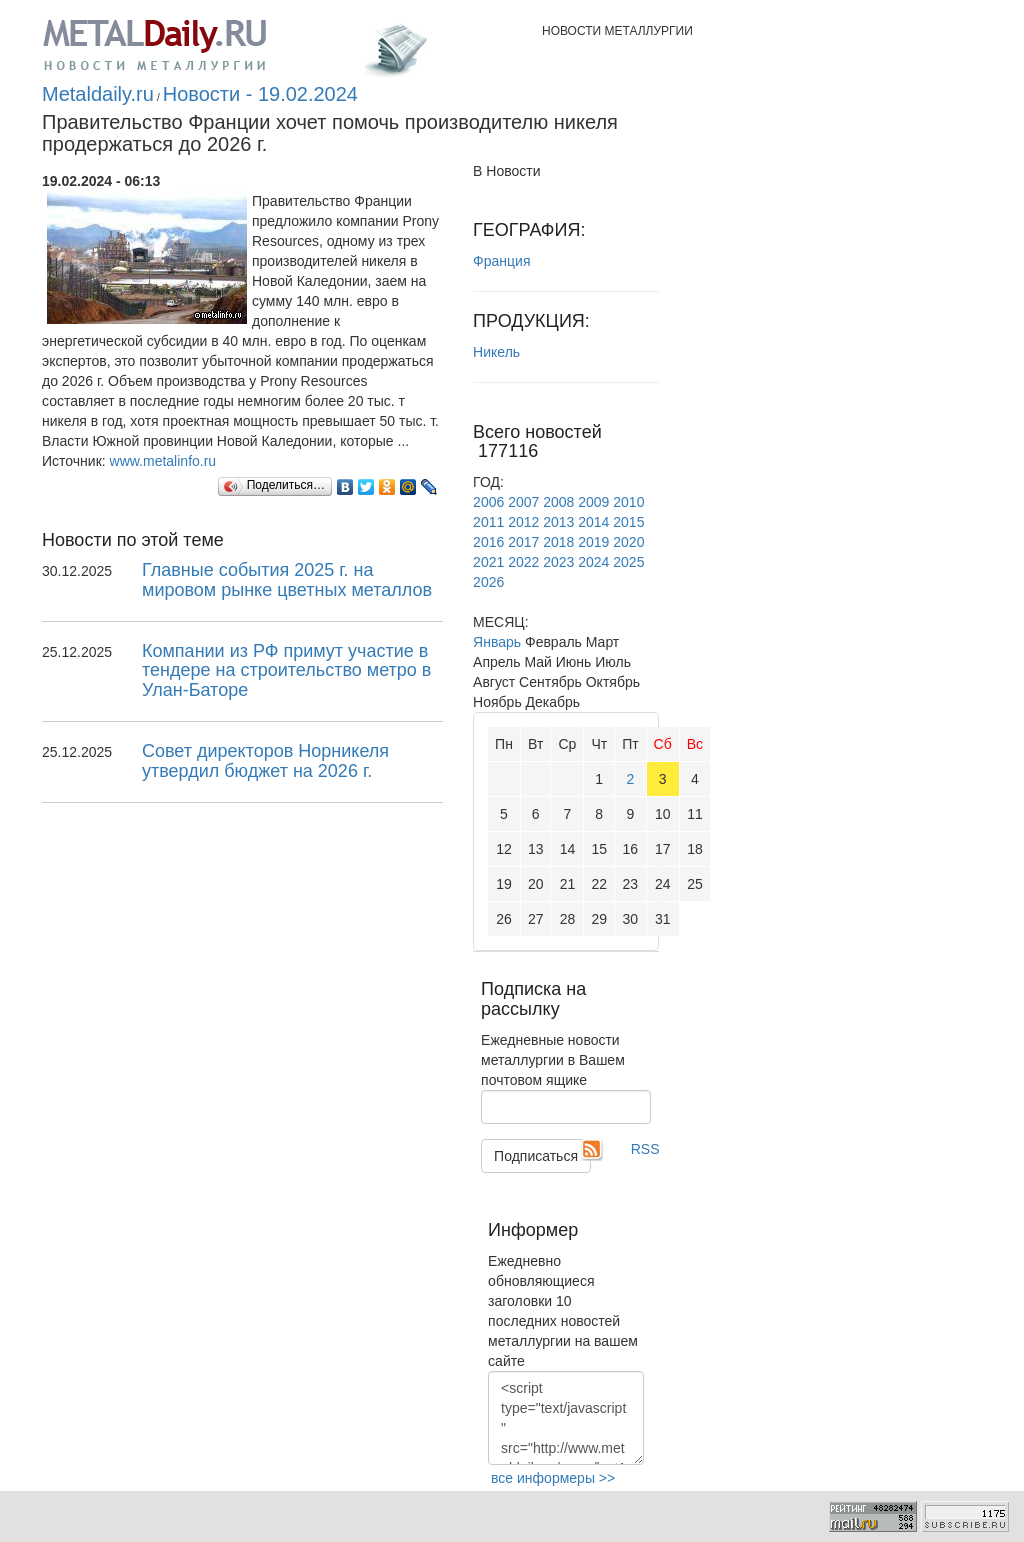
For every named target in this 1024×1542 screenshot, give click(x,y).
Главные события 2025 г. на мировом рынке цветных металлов (287, 580)
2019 (593, 542)
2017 (523, 542)
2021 (488, 562)
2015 (628, 522)
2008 (558, 502)
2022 (523, 562)
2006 (488, 502)
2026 (488, 582)
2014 (593, 522)
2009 (593, 502)
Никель (496, 352)
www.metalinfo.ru (163, 461)
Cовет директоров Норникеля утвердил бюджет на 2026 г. (265, 761)
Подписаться (536, 1156)
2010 (628, 502)
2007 (523, 502)
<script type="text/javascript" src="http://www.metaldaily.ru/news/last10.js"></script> (566, 1418)
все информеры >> (553, 1478)
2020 (628, 542)
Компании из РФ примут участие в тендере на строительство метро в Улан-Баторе (286, 671)
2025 (628, 562)
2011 (488, 522)
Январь (497, 642)
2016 (488, 542)
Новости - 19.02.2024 (260, 94)
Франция (501, 261)
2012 (523, 522)
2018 (558, 542)
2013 (558, 522)
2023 (558, 562)
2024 (593, 562)
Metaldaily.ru (98, 94)
